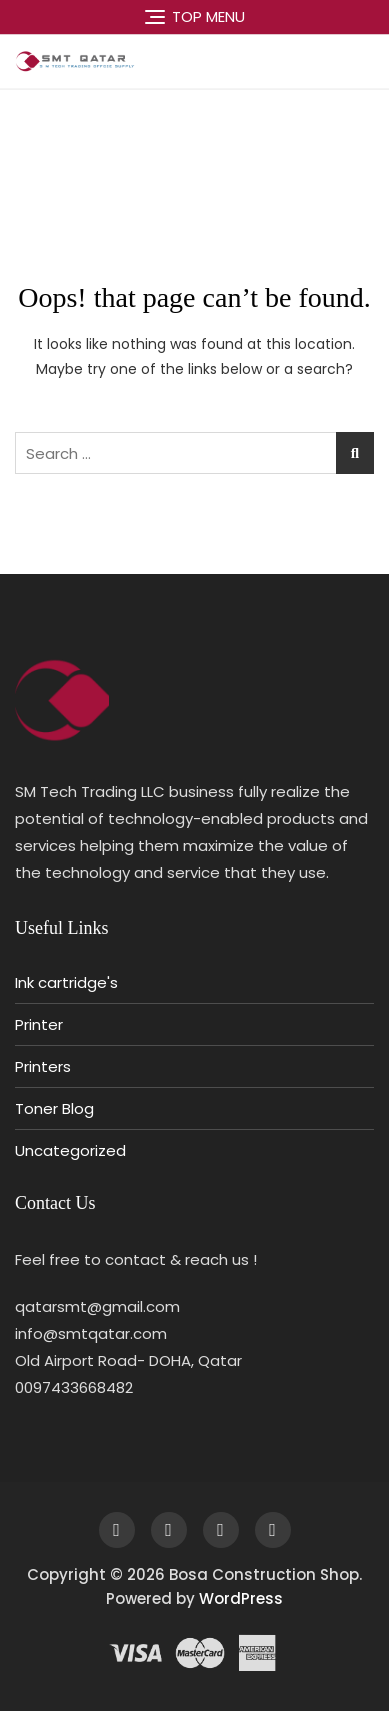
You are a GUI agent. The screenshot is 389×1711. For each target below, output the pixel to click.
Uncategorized (70, 1150)
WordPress (241, 1598)
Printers (43, 1066)
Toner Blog (54, 1108)
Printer (39, 1024)
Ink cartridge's (66, 982)
